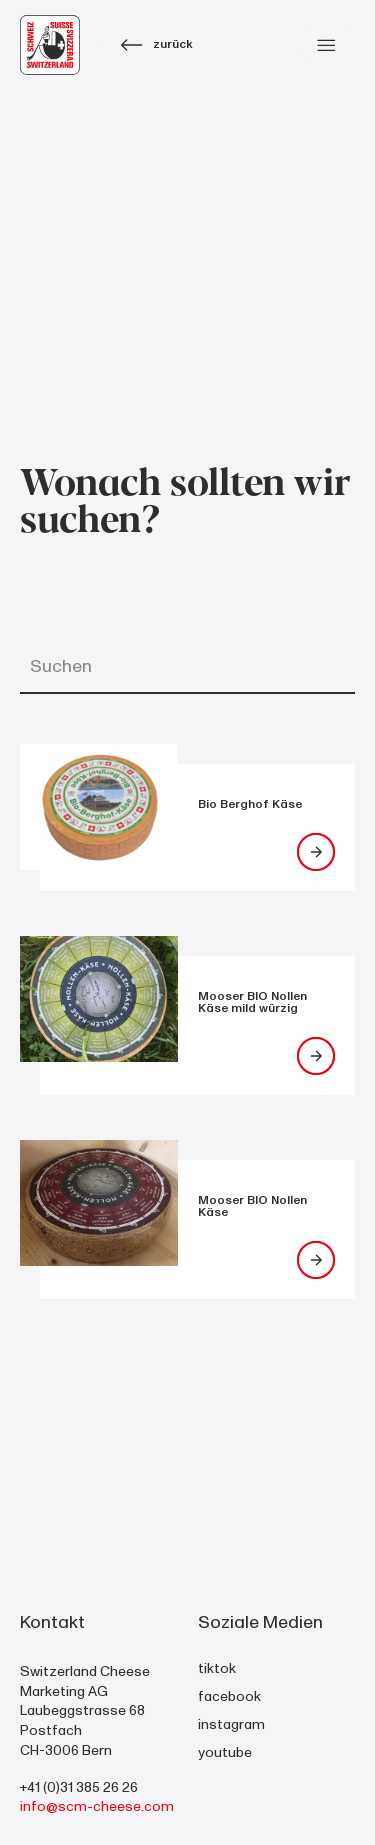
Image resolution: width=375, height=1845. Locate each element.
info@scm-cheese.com (97, 1806)
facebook (229, 1696)
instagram (231, 1724)
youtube (225, 1752)
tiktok (217, 1668)
